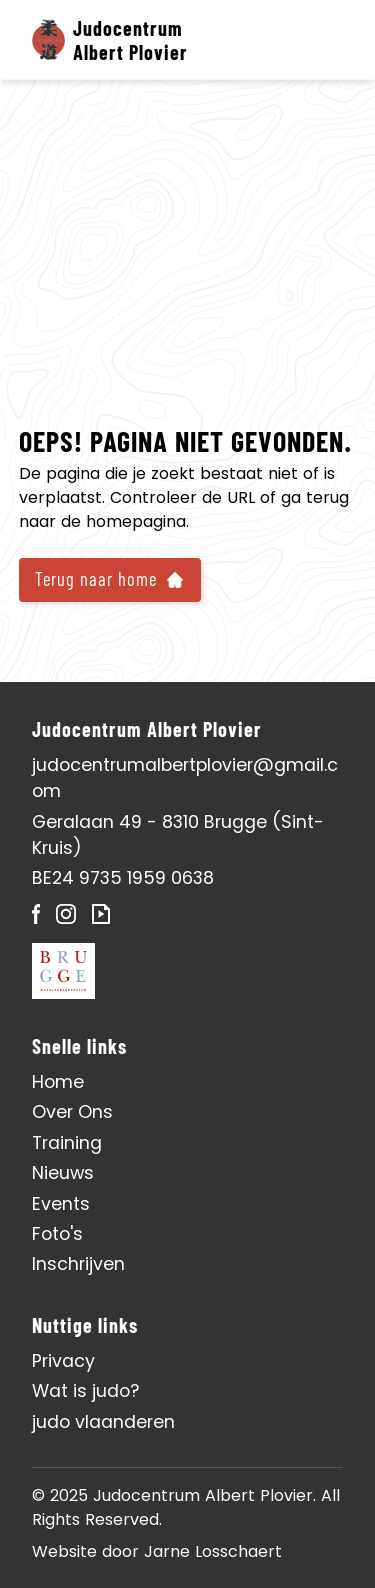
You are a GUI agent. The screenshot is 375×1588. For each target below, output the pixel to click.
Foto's (57, 1234)
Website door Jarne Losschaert (157, 1551)
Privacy (63, 1361)
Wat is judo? (85, 1391)
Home (58, 1082)
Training (67, 1143)
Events (61, 1204)
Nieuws (63, 1173)
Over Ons (72, 1112)
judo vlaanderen (103, 1422)
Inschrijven (78, 1264)
